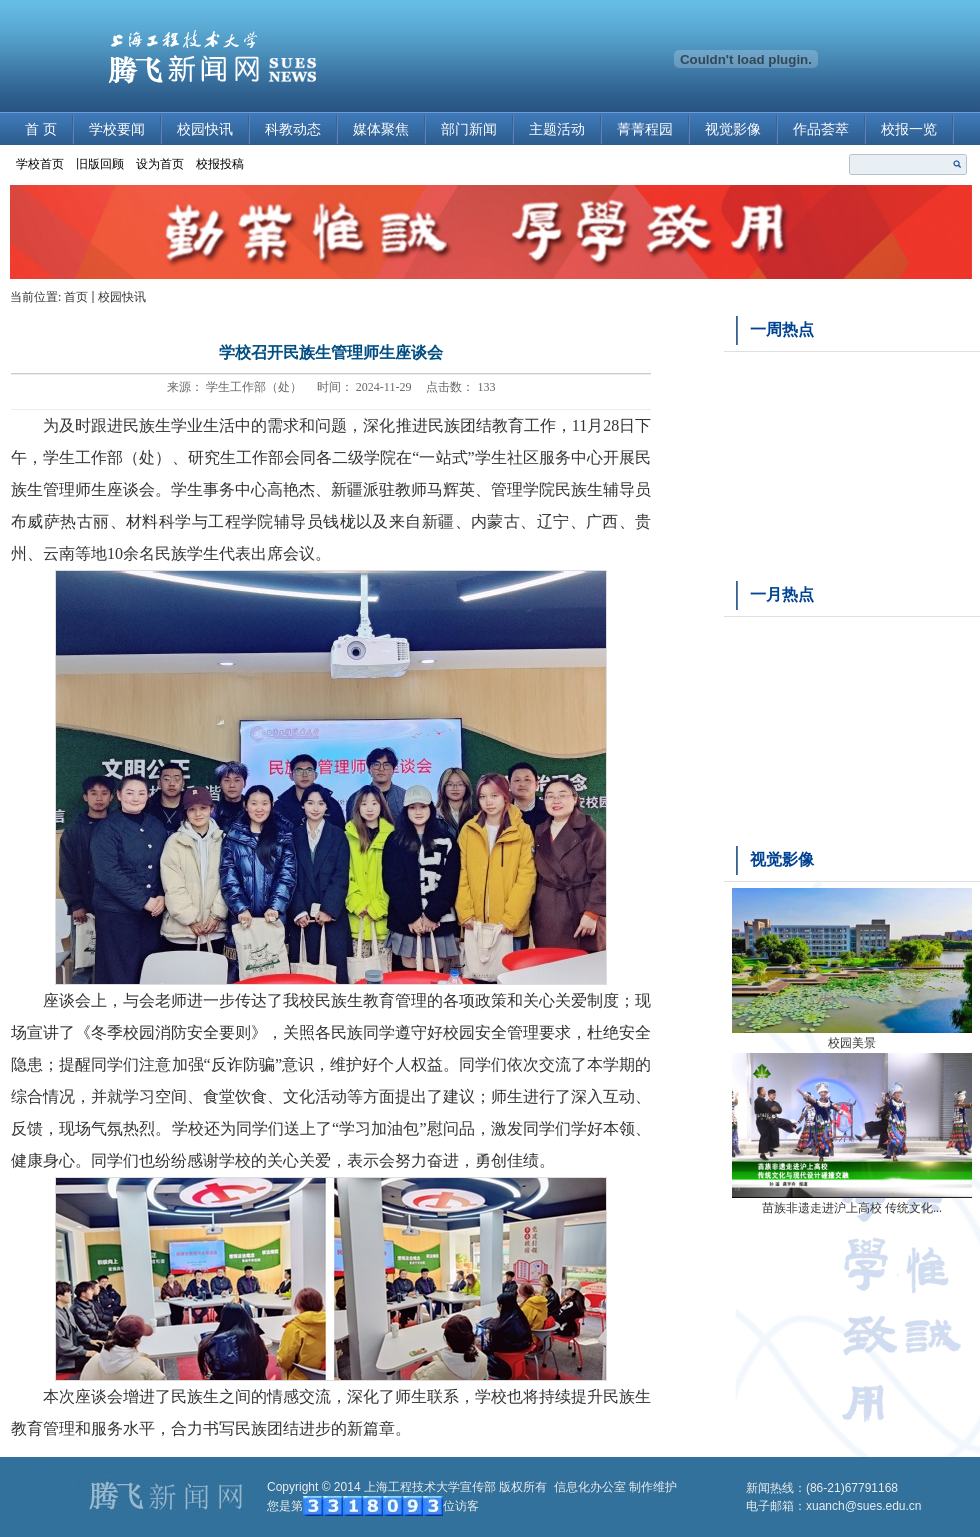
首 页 (41, 129)
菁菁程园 (645, 129)
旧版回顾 (100, 164)
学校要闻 (117, 129)
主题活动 (557, 129)
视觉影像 (733, 129)
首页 (76, 297)
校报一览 (909, 129)
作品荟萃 (821, 129)
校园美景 (852, 1043)
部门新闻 (469, 129)
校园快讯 (205, 129)
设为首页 (160, 164)
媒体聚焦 (381, 129)
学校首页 (40, 164)
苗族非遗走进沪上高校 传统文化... (852, 1208)
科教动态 (293, 129)
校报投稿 (220, 164)
